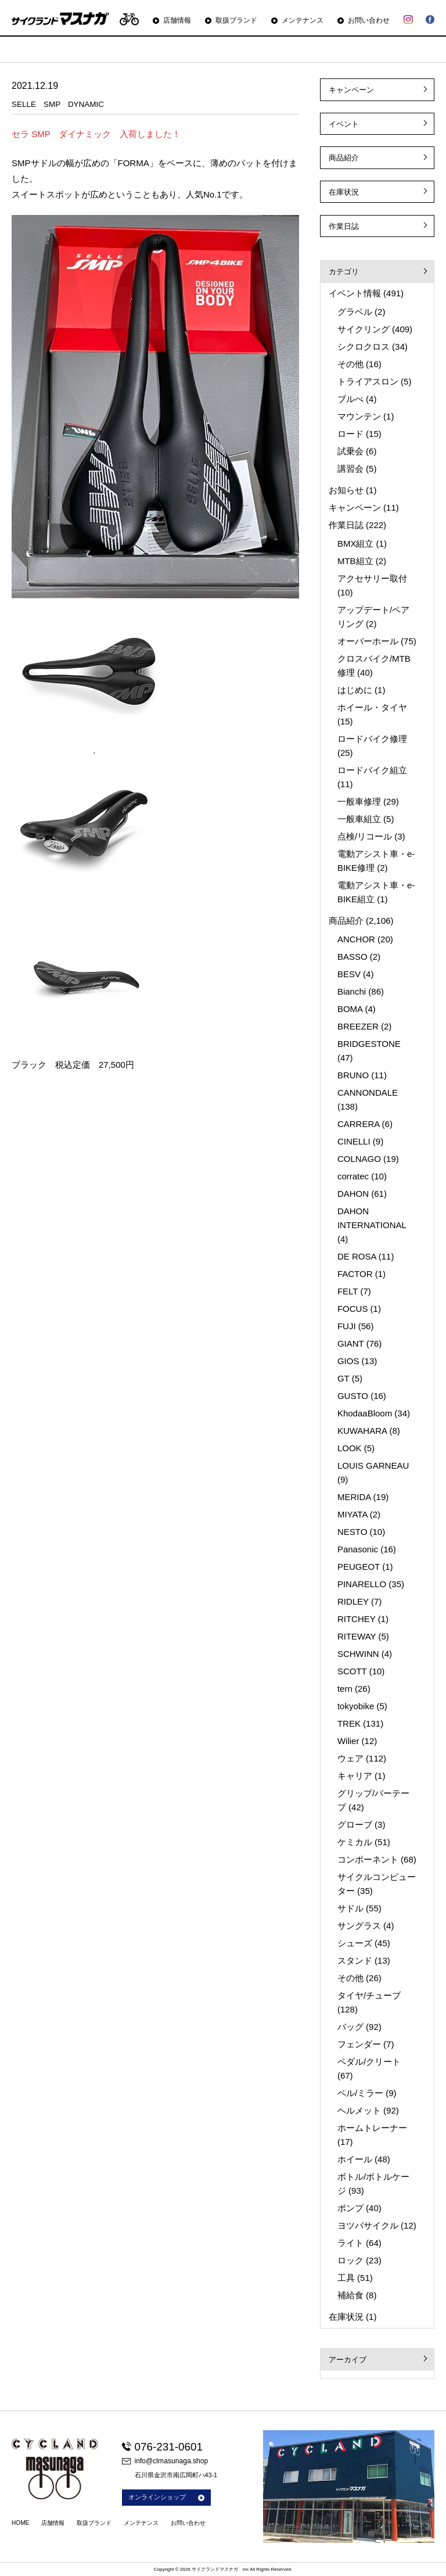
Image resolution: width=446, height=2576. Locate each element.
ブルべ (350, 399)
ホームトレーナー (372, 2128)
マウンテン (359, 416)
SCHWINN (358, 1654)
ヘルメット (359, 2110)
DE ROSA (356, 1256)
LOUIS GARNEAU (373, 1465)
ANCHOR (356, 939)
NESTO (352, 1532)
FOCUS (352, 1309)
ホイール (354, 2159)
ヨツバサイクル (367, 2225)
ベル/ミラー (360, 2093)
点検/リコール (364, 836)
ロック (350, 2260)
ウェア (350, 1758)
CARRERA (358, 1124)
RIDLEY (353, 1601)
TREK (349, 1723)
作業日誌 (344, 226)
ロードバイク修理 (372, 739)
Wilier (348, 1741)
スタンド (354, 1960)
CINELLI (354, 1141)
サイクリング (363, 329)
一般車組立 (359, 819)
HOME (20, 2523)
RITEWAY (356, 1636)
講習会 (350, 468)
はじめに (354, 690)
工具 (346, 2278)
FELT (347, 1291)
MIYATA (352, 1514)
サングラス (359, 1926)
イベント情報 (355, 293)
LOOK (349, 1448)
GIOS (348, 1361)
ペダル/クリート (369, 2061)
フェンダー (359, 2044)
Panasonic (357, 1549)
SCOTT (352, 1671)
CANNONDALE (367, 1092)
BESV (349, 974)
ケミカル (354, 1842)
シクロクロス (363, 346)
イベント (344, 124)
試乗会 (350, 451)
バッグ (350, 2027)
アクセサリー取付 (372, 578)
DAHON (353, 1194)
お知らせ (346, 490)
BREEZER (358, 1026)
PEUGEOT (358, 1567)
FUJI (346, 1326)
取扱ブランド (236, 20)
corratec (353, 1176)
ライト (350, 2243)
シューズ (354, 1943)
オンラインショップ (166, 2497)
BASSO (352, 956)
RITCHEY (356, 1619)
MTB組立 (355, 561)
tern (345, 1689)
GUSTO (352, 1396)
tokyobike (355, 1706)
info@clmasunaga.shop (165, 2461)
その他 (350, 364)
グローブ (354, 1824)
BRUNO (353, 1075)
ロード (350, 434)
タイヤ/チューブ (369, 1995)
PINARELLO (361, 1584)
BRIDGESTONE (369, 1044)
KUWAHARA (362, 1431)
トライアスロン (367, 381)
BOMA (349, 1009)
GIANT (350, 1343)
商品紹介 (344, 157)
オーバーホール (367, 641)
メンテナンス (302, 20)
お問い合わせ (369, 20)
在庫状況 (344, 192)
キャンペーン (351, 89)
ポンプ (350, 2208)
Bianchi (351, 991)
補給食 (350, 2295)
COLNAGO (359, 1159)
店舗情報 (177, 20)
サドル (350, 1908)
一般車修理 (359, 801)
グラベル (354, 312)
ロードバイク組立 (372, 770)
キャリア (354, 1776)
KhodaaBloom (364, 1413)
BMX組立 (355, 543)
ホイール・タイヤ (372, 707)
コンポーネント (367, 1859)
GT (343, 1378)
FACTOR (355, 1274)
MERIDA (354, 1497)
